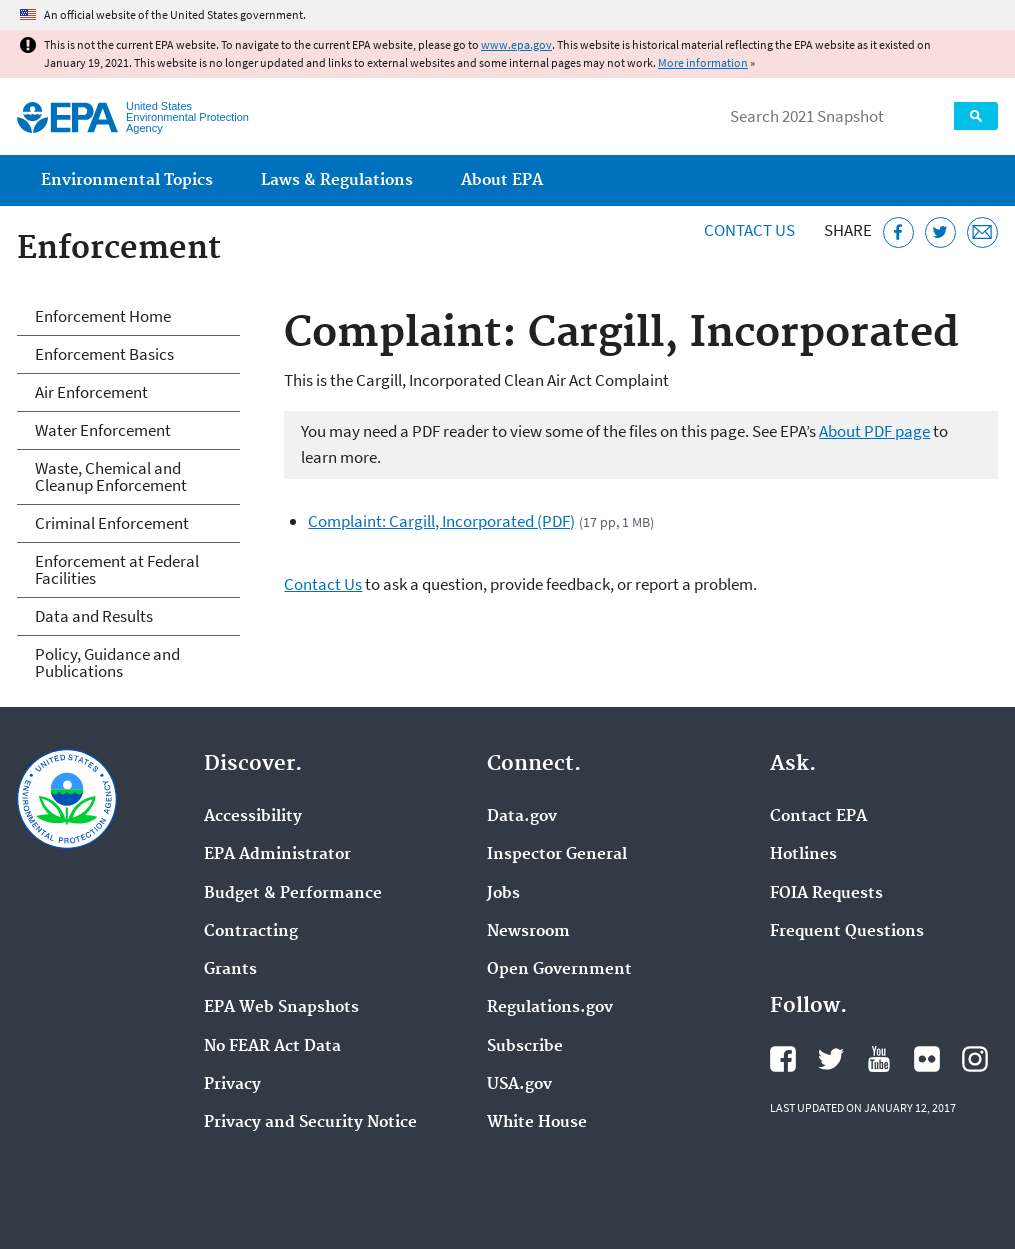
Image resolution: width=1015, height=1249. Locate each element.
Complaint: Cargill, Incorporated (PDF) (441, 521)
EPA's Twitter (831, 1059)
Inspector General (557, 855)
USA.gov (519, 1085)
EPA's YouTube (879, 1059)
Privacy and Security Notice (310, 1123)
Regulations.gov (550, 1008)
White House (537, 1123)
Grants (230, 970)
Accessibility (253, 817)
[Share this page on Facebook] (898, 232)
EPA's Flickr (927, 1059)
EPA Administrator (277, 855)
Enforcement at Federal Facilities (117, 569)
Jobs (503, 894)
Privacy (232, 1085)
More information (703, 62)
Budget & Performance (293, 894)
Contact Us (749, 230)
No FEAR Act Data (272, 1047)
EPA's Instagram (975, 1059)
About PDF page (874, 431)
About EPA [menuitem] (502, 180)
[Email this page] (982, 232)
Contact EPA (818, 817)
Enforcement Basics (104, 354)
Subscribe (525, 1047)
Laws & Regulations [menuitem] (337, 180)
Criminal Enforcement (112, 523)
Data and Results (94, 616)
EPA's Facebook (783, 1059)
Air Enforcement (91, 392)
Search (976, 116)
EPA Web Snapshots (281, 1008)
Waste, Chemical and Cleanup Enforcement (111, 476)
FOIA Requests (826, 894)
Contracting (251, 932)
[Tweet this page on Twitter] (940, 232)
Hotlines (803, 855)
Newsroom (528, 932)
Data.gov (522, 817)
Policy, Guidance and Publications (107, 662)
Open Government (559, 970)
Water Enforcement (103, 430)
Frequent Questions (847, 932)
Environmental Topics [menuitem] (127, 180)
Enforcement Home (103, 316)
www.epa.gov (516, 44)
